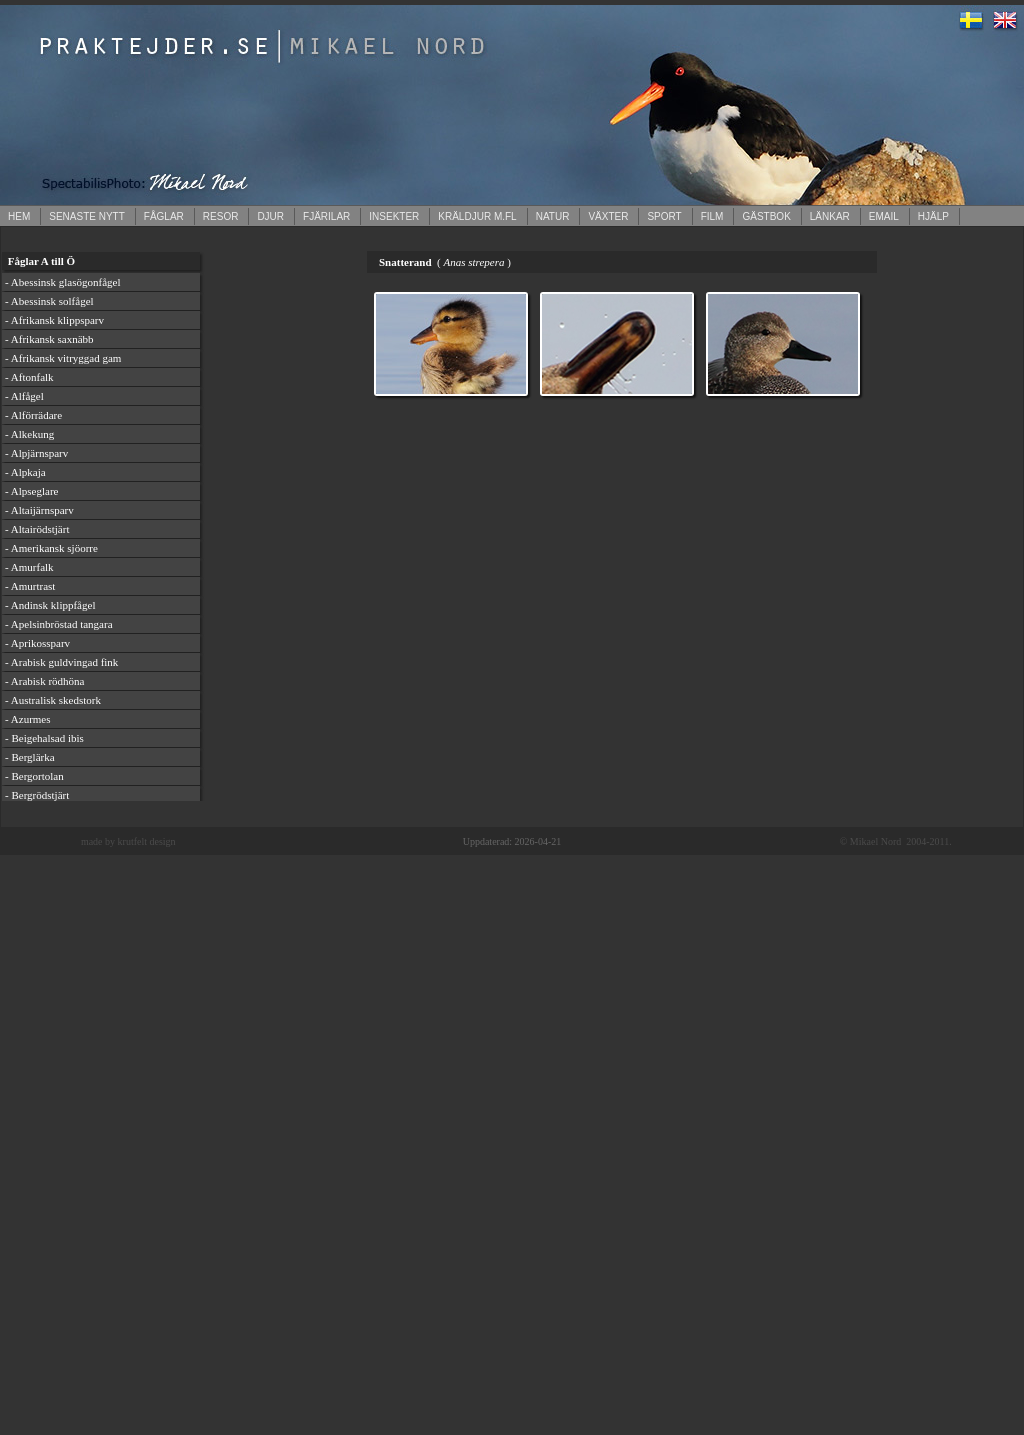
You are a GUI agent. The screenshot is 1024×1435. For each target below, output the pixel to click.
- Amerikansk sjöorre (51, 548)
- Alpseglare (31, 491)
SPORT (664, 216)
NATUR (553, 216)
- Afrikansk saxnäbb (49, 339)
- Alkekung (29, 434)
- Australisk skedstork (53, 700)
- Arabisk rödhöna (44, 681)
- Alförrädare (33, 415)
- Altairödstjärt (37, 529)
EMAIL (884, 216)
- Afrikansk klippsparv (54, 320)
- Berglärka (30, 757)
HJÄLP (933, 216)
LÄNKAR (830, 216)
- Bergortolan (34, 776)
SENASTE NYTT (87, 216)
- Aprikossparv (37, 643)
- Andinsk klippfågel (50, 605)
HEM (19, 216)
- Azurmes (28, 719)
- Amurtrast (30, 586)
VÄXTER (608, 216)
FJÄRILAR (326, 216)
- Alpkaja (25, 472)
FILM (712, 216)
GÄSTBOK (766, 216)
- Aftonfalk (29, 377)
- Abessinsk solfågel (49, 301)
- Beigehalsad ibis (44, 738)
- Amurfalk (29, 567)
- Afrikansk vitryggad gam (63, 358)
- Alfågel (24, 396)
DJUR (270, 216)
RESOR (221, 216)
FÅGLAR (164, 216)
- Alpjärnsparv (36, 453)
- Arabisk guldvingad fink (61, 662)
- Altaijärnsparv (39, 510)
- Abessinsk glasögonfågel (62, 282)
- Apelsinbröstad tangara (59, 624)
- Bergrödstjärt (37, 795)
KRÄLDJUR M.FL (477, 216)
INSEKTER (394, 216)
